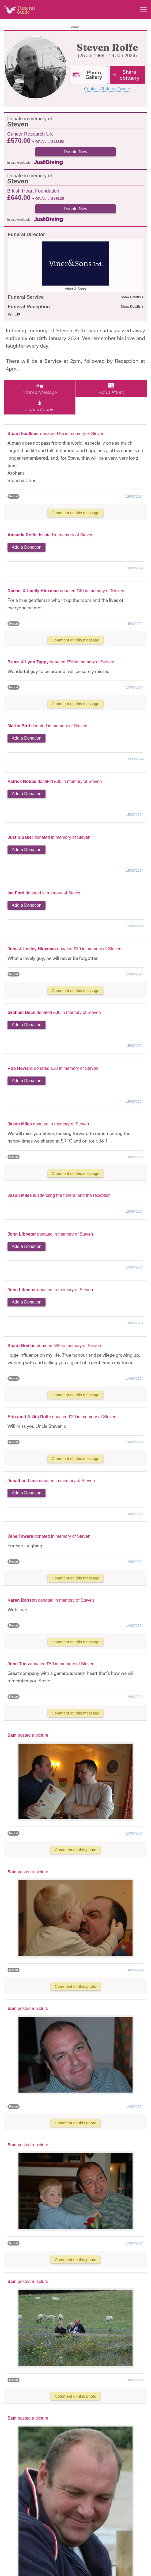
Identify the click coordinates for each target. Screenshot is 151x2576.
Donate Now (75, 151)
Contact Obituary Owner (107, 89)
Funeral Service (26, 297)
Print (14, 314)
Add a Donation (26, 547)
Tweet (74, 27)
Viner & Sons (75, 289)
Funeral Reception (29, 306)
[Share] (127, 75)
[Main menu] (143, 9)
